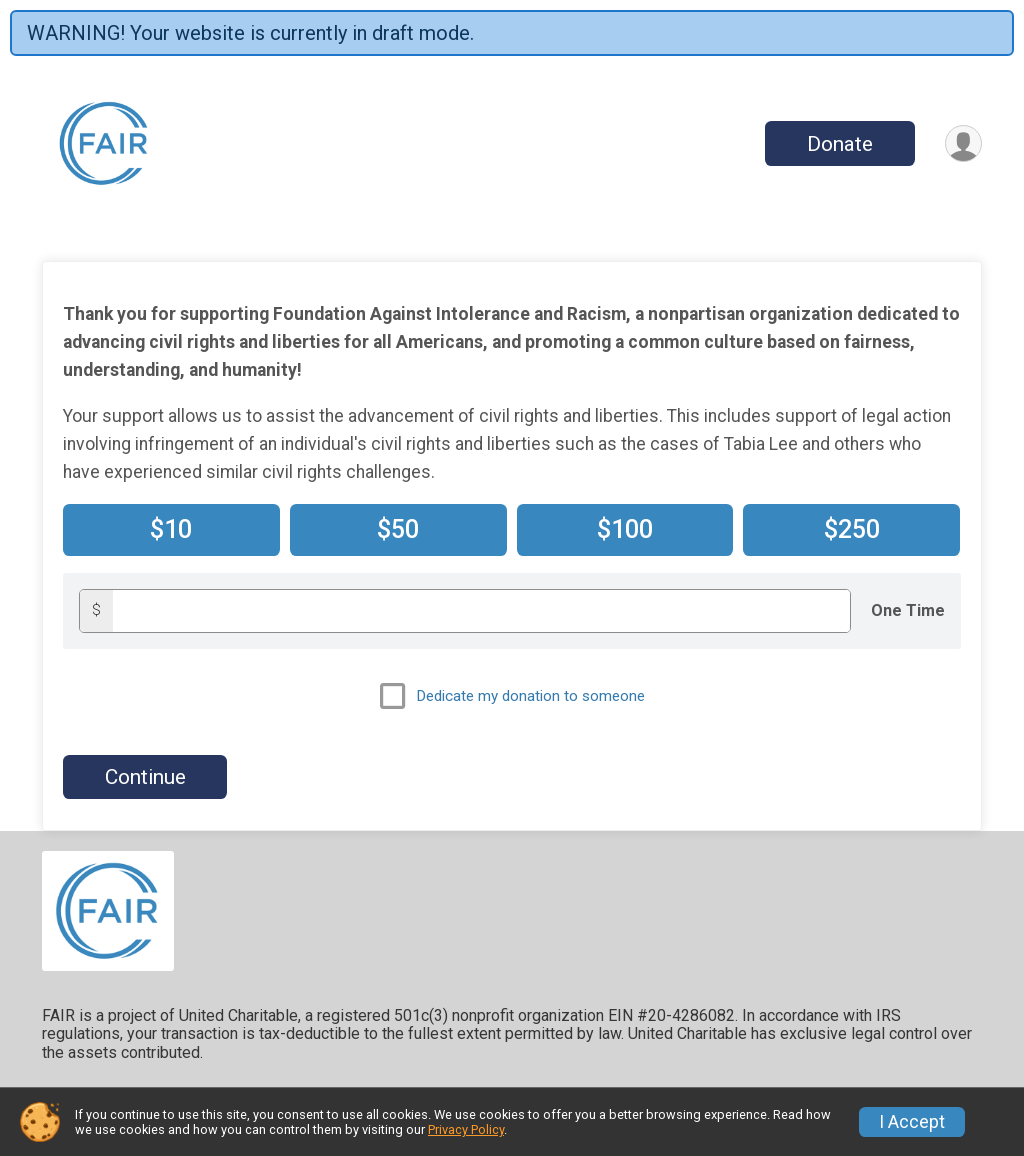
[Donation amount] (481, 610)
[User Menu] (963, 143)
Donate (840, 144)
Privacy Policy (466, 1129)
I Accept (912, 1122)
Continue (145, 777)
